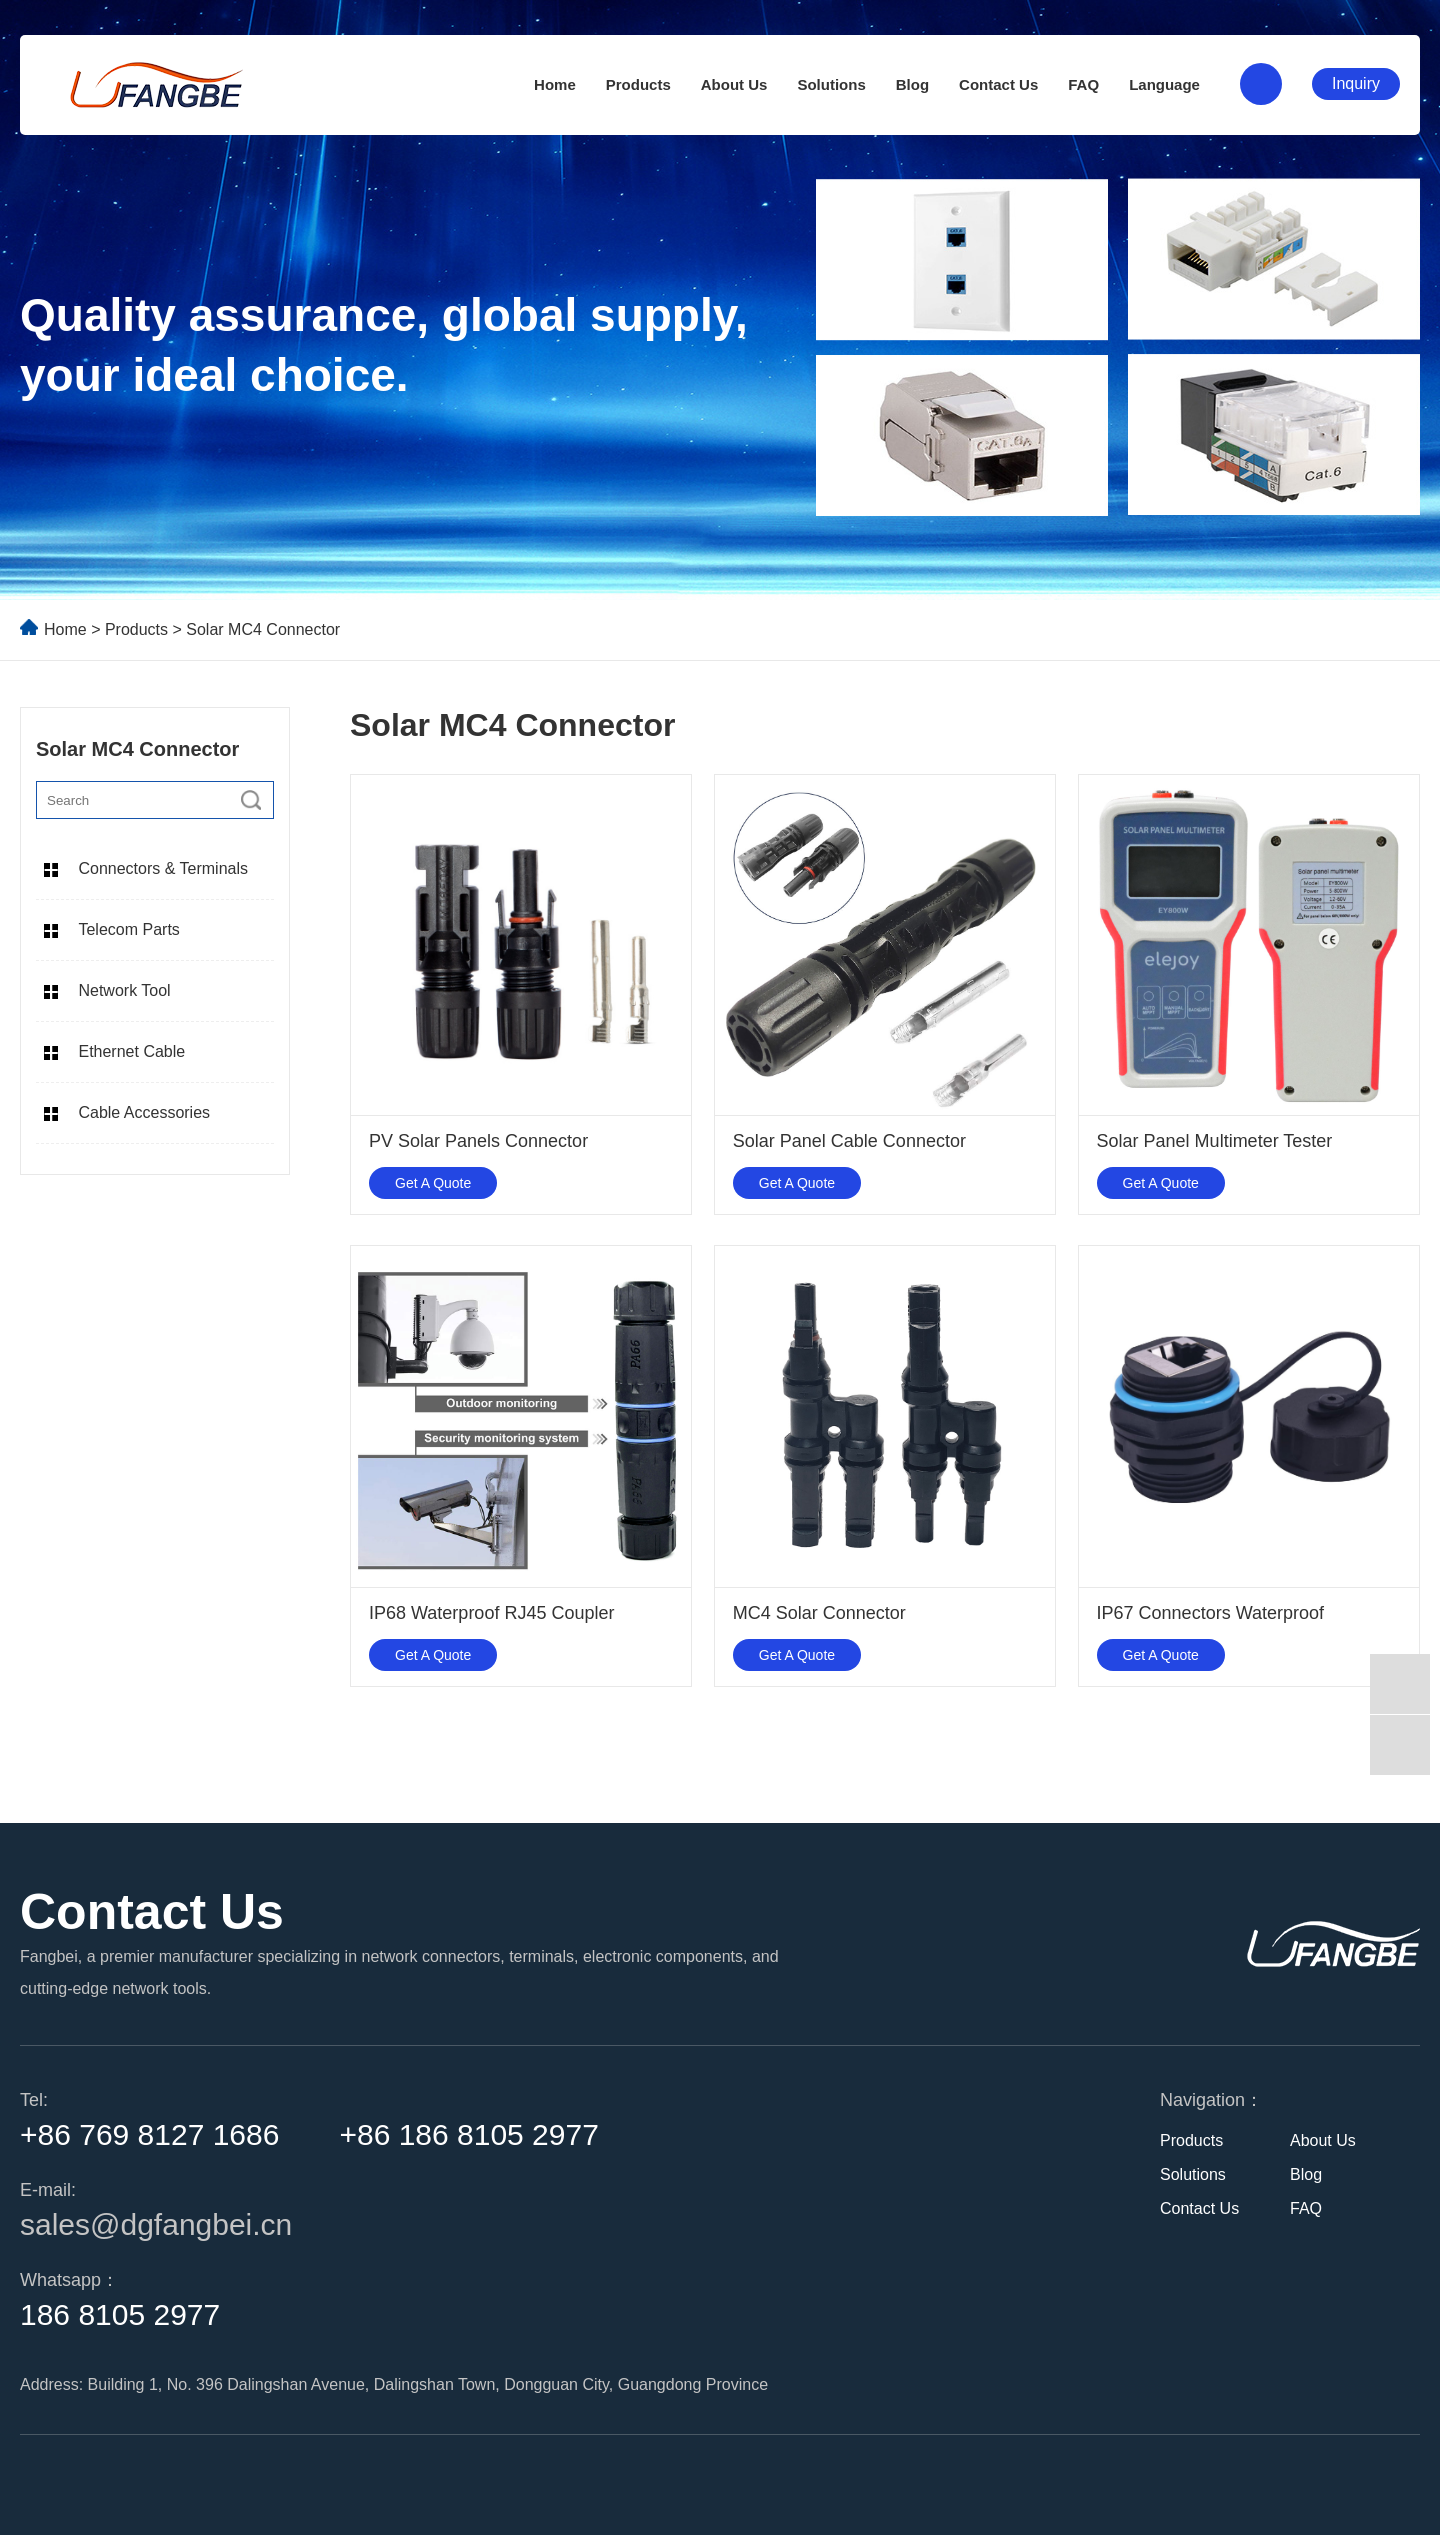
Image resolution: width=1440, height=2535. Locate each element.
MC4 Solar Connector (819, 1613)
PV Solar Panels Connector (478, 1141)
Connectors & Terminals (163, 868)
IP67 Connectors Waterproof (1210, 1613)
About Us (734, 84)
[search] (251, 800)
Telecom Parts (128, 929)
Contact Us (998, 84)
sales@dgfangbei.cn (156, 2224)
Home (555, 84)
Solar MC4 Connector (263, 629)
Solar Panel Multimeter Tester (1215, 1141)
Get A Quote (433, 1183)
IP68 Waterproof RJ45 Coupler (491, 1613)
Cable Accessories (144, 1112)
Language (1164, 84)
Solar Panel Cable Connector (849, 1141)
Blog (912, 84)
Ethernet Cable (131, 1051)
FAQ (1083, 84)
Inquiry (1356, 83)
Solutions (831, 84)
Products (638, 84)
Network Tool (124, 990)
